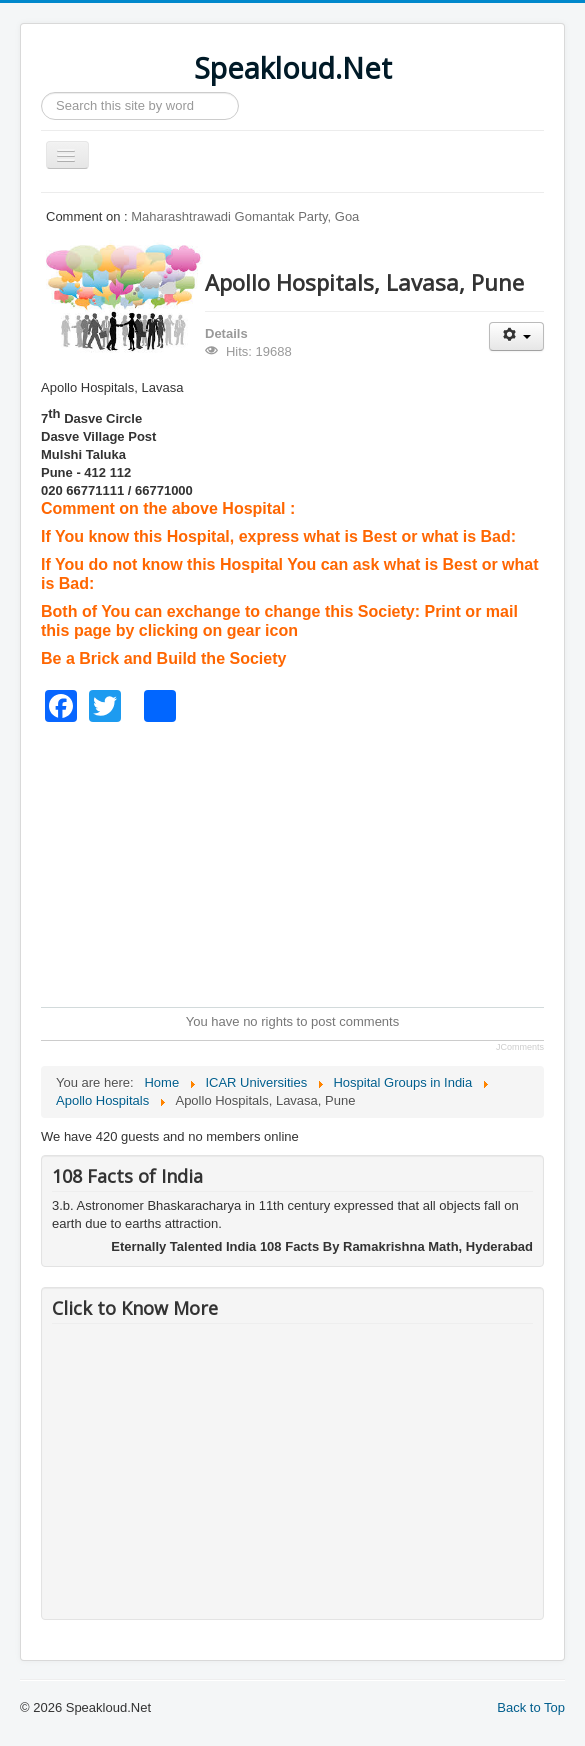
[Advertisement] (313, 862)
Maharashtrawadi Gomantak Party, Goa (245, 216)
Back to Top (531, 1707)
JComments (520, 1047)
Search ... (41, 92)
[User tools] (516, 336)
